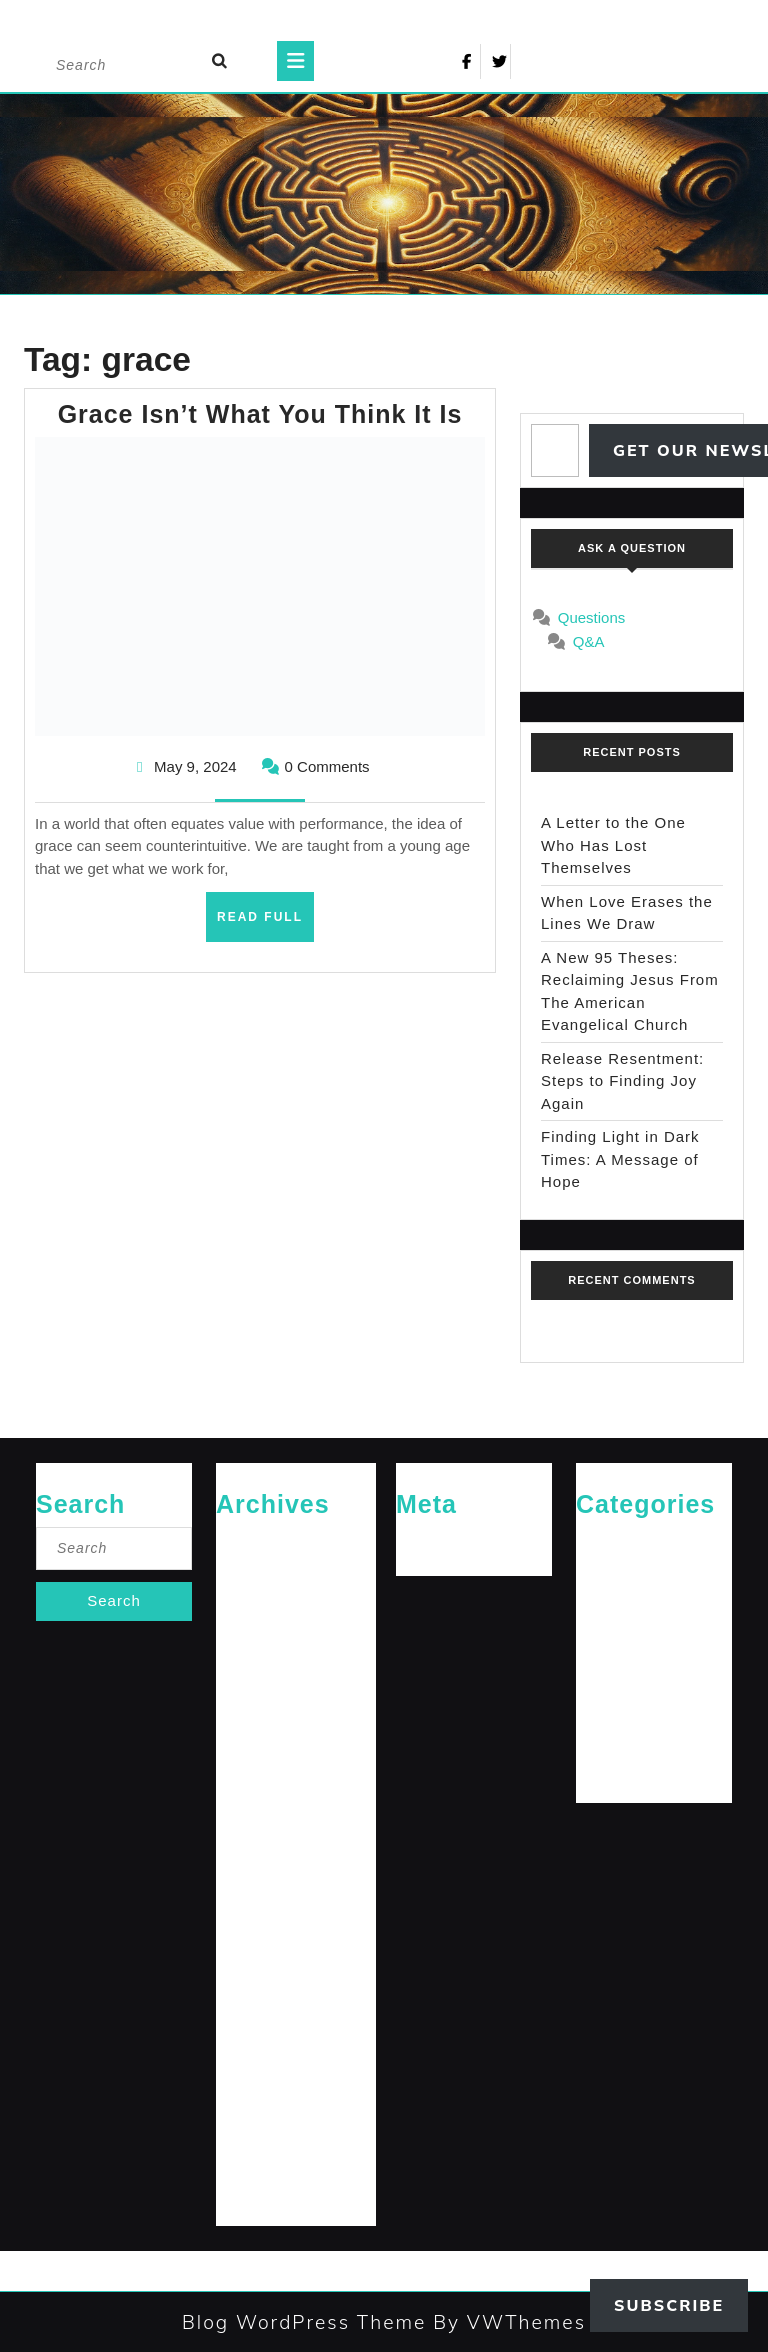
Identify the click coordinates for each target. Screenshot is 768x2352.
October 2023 (255, 2193)
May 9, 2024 (195, 766)
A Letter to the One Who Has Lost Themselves (613, 845)
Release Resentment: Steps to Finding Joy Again (622, 1081)
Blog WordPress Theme (304, 2322)
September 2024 (264, 1836)
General (599, 1576)
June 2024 (246, 1933)
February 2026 (258, 1543)
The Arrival (607, 1738)
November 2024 (262, 1771)
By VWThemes (506, 2322)
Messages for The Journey (653, 1673)
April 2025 (245, 1673)
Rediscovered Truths (635, 1706)
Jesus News (611, 1608)
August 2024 (252, 1868)
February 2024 (258, 2063)
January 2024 (255, 2096)
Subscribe (669, 2305)
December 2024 (262, 1738)
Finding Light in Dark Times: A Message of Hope (620, 1159)
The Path (602, 1771)
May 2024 (244, 1966)
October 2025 (255, 1608)
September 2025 (264, 1641)
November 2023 (262, 2161)
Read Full (265, 924)
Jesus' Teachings (625, 1641)
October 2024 (255, 1803)
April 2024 (245, 1998)
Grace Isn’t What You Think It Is (260, 414)
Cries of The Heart (629, 1543)
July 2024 (244, 1901)
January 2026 (255, 1576)
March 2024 (250, 2031)
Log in (413, 1543)
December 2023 (262, 2128)
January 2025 (255, 1706)
